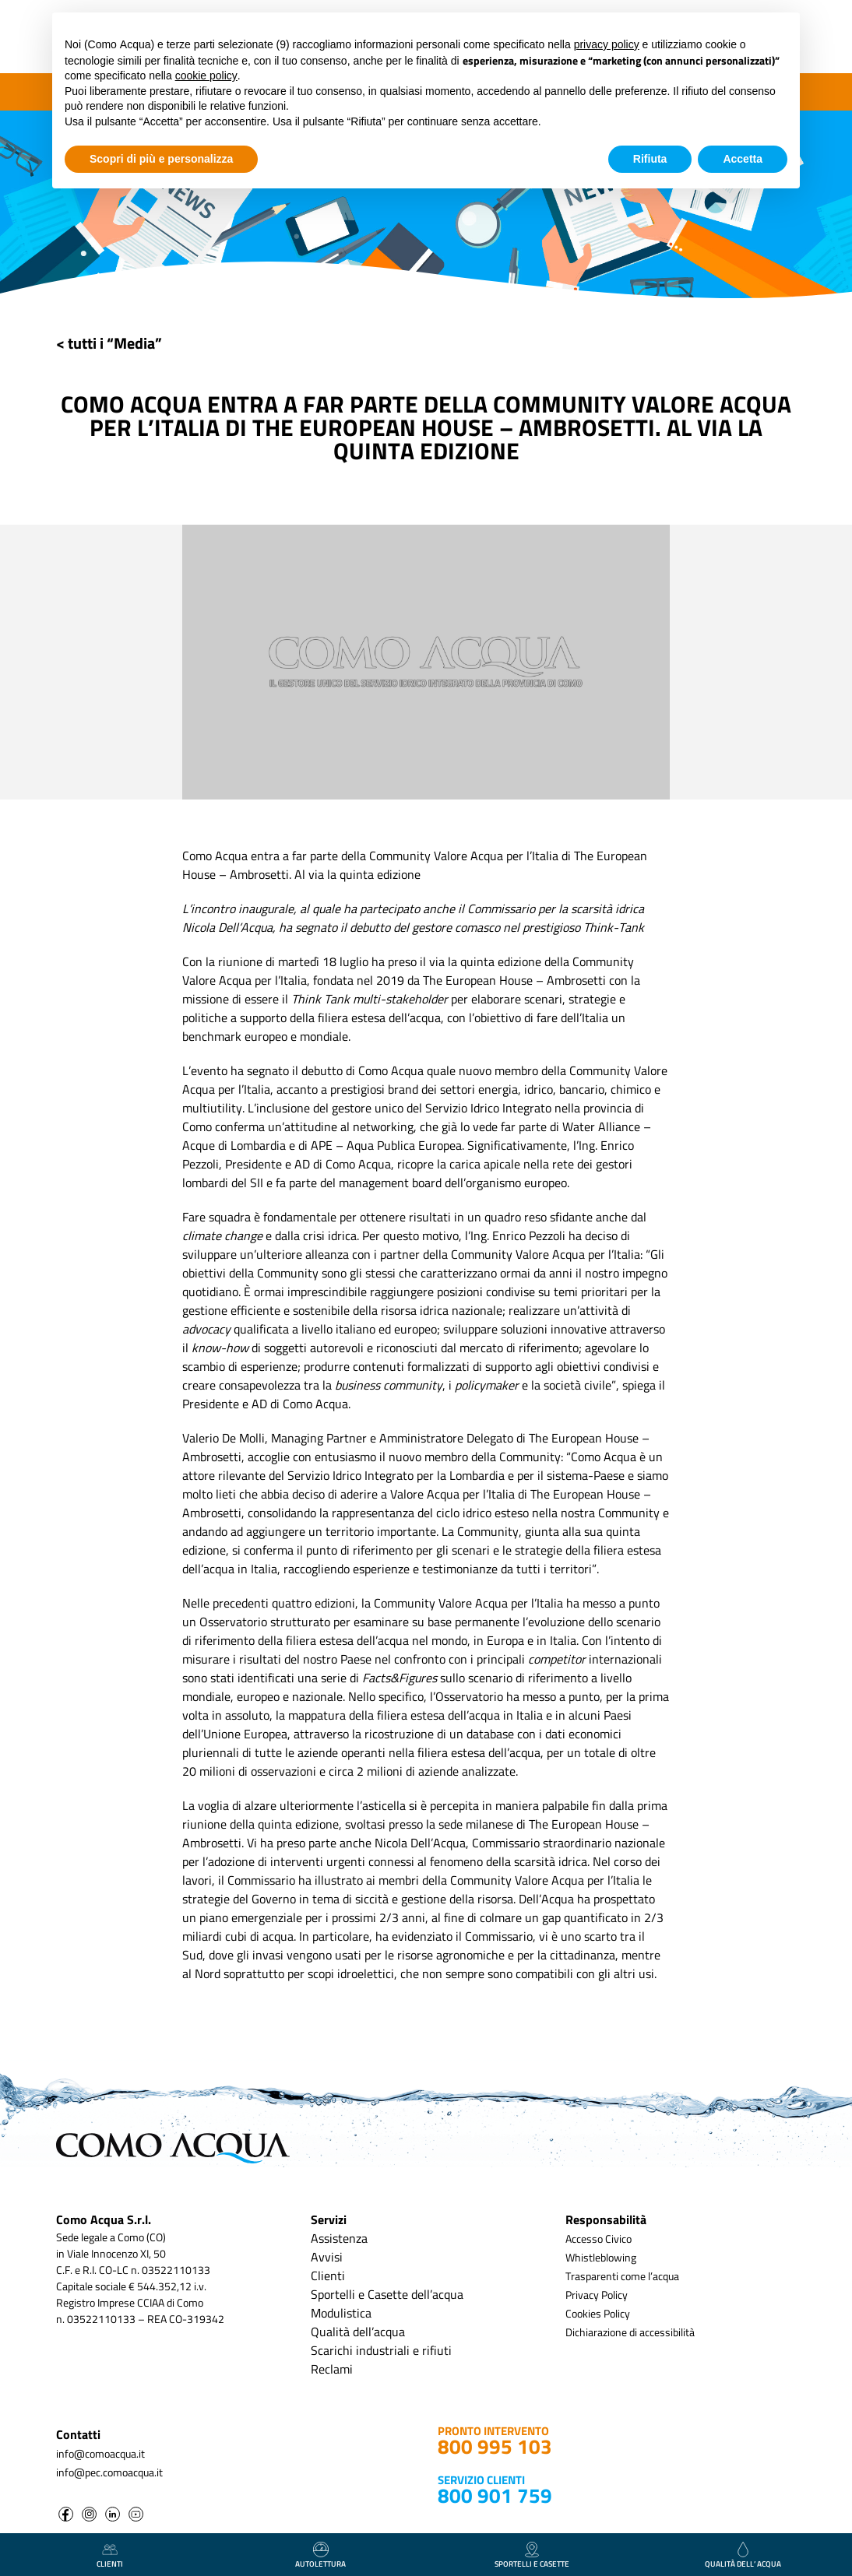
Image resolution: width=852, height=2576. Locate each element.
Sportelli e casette (532, 2556)
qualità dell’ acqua (743, 2556)
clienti (110, 2556)
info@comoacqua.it (100, 2453)
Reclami (332, 2369)
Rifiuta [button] (650, 159)
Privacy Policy (596, 2294)
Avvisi (327, 2256)
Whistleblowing (600, 2257)
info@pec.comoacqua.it (109, 2472)
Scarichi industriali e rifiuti (381, 2350)
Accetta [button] (742, 159)
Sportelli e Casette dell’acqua (387, 2294)
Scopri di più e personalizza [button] (161, 159)
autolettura (320, 2556)
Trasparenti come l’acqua (622, 2276)
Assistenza (339, 2238)
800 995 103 (495, 2446)
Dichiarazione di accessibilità (630, 2332)
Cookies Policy (597, 2313)
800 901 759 (495, 2495)
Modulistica (341, 2313)
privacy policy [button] (606, 44)
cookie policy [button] (206, 75)
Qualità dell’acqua (358, 2331)
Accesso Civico (598, 2238)
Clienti (328, 2275)
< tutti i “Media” (109, 343)
